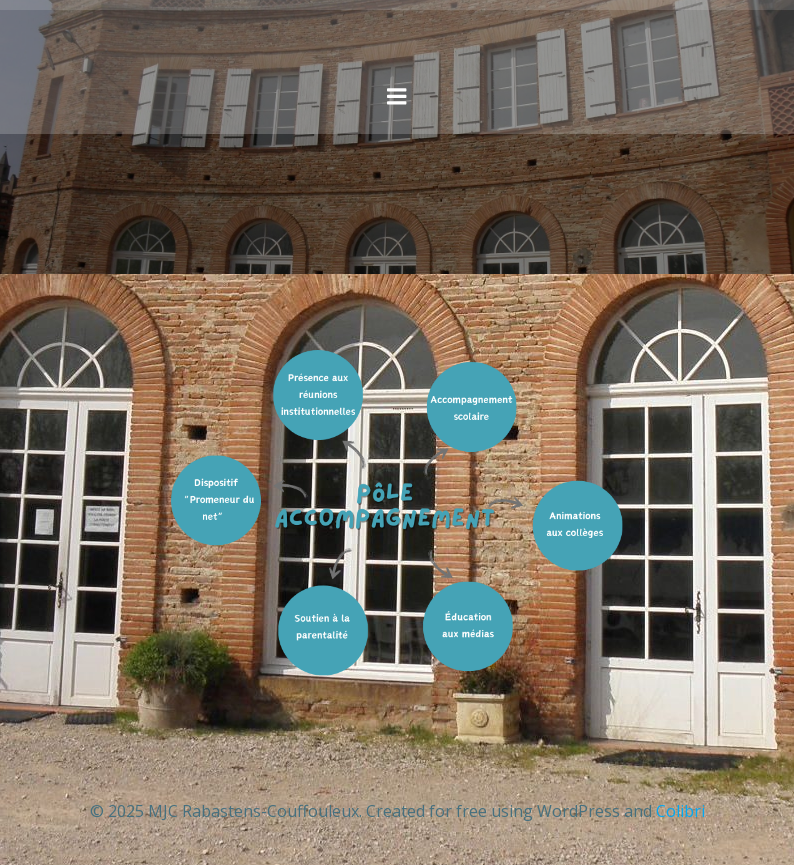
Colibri (680, 811)
